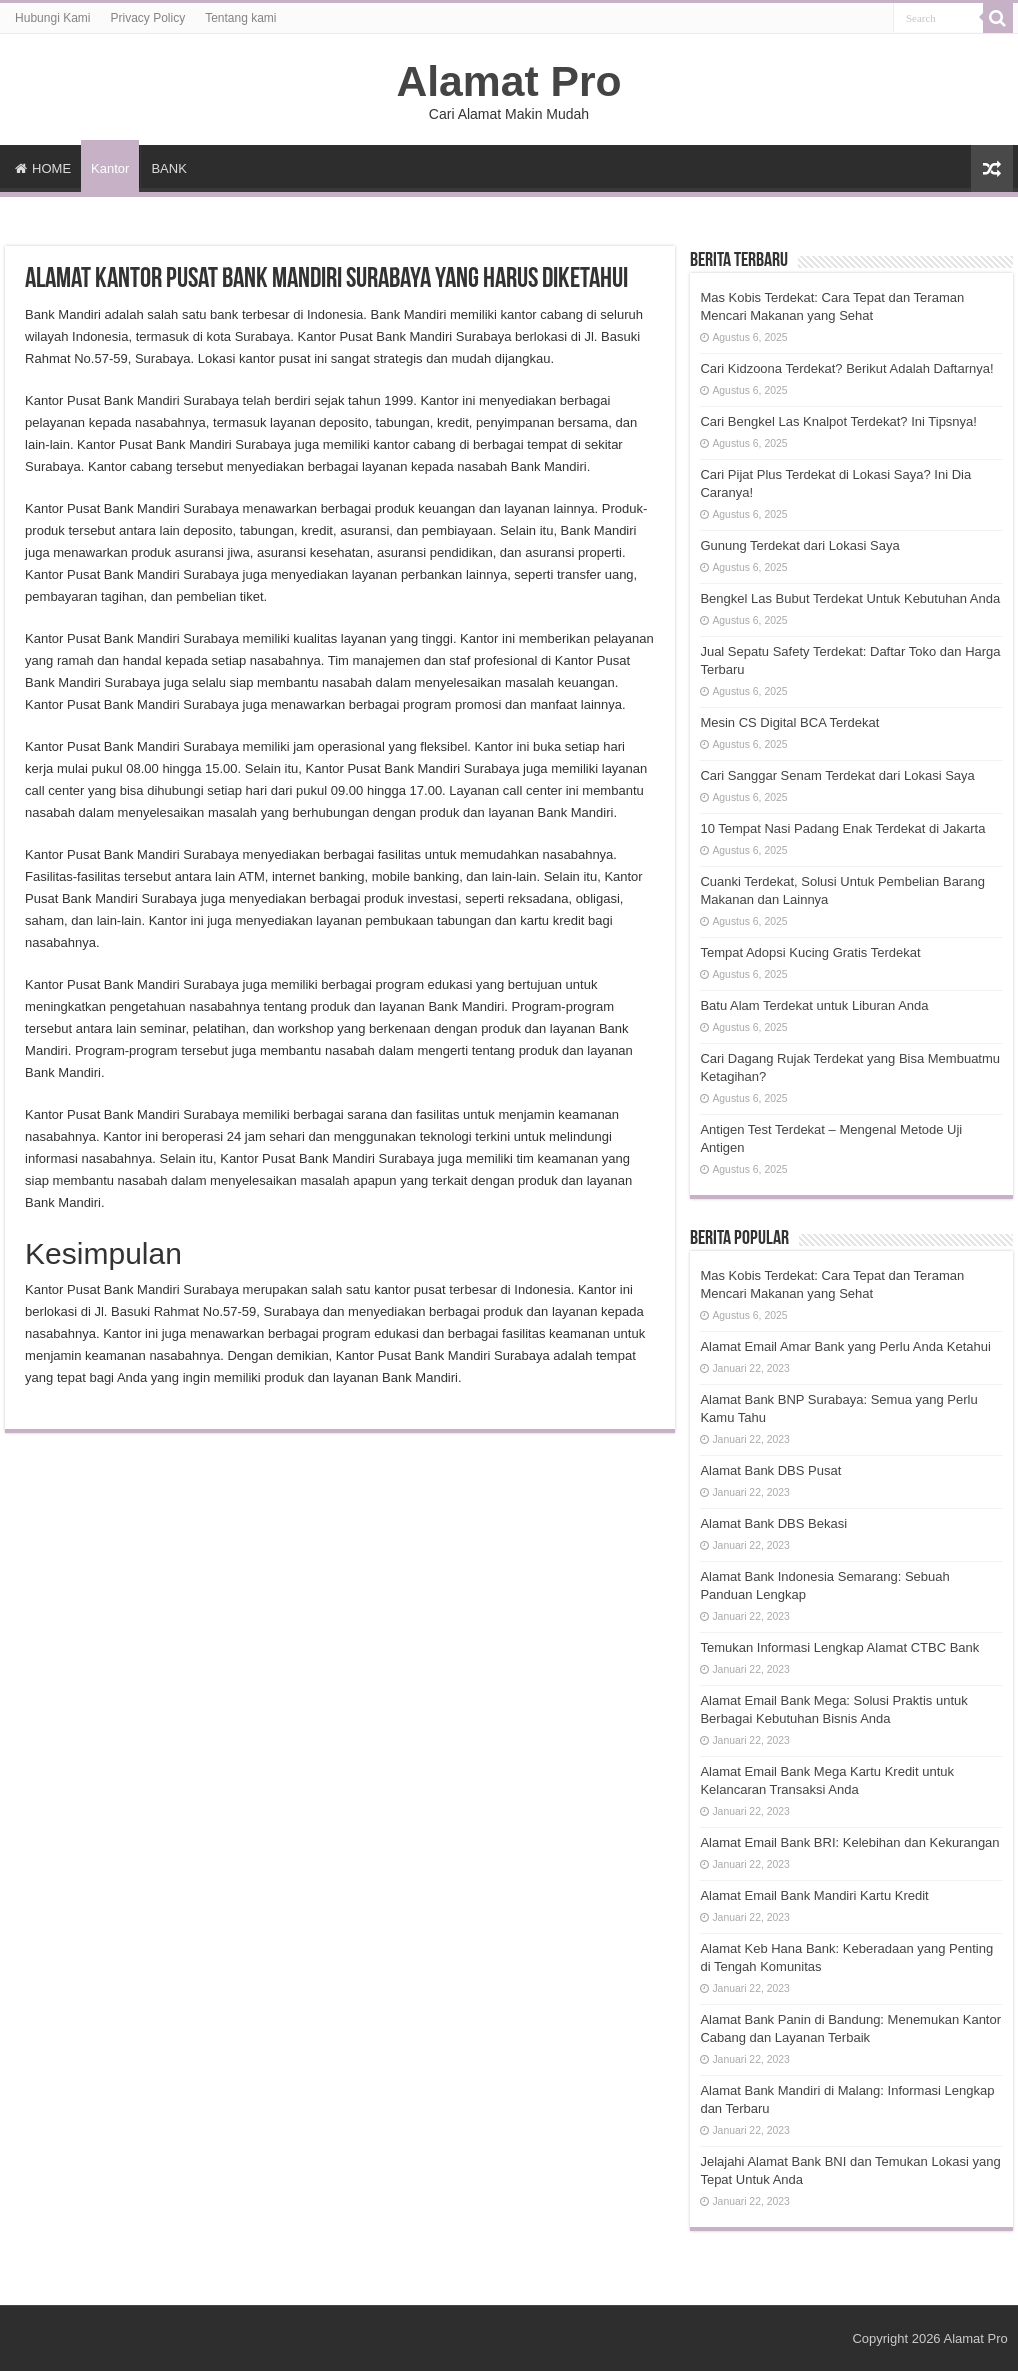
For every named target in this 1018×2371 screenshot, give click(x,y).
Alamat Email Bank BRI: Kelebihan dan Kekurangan (849, 1842)
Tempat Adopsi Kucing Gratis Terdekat (810, 952)
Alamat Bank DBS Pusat (770, 1470)
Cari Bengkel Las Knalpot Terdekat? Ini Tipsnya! (838, 421)
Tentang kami (240, 18)
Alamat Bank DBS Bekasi (773, 1523)
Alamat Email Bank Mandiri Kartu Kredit (814, 1895)
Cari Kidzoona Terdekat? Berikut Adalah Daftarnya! (846, 368)
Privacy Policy (147, 18)
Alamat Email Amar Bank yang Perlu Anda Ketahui (845, 1346)
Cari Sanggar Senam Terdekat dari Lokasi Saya (837, 775)
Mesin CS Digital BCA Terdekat (789, 722)
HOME (43, 168)
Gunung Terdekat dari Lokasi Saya (799, 545)
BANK (168, 168)
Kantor (110, 168)
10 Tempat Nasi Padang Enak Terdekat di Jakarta (842, 828)
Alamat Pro (508, 81)
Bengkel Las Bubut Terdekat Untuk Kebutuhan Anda (850, 598)
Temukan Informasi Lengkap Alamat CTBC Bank (839, 1647)
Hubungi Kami (52, 18)
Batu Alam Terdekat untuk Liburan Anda (814, 1005)
